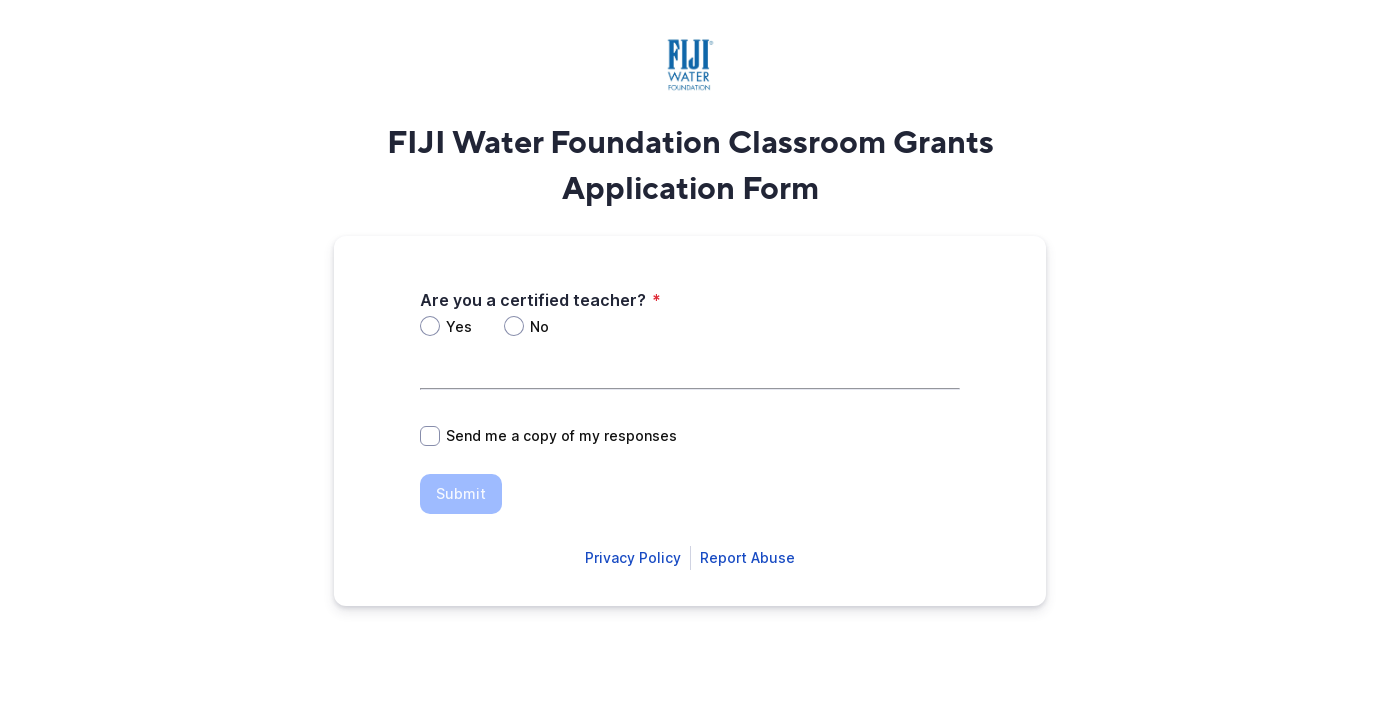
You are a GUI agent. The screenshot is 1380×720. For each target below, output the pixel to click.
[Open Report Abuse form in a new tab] (747, 558)
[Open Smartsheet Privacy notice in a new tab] (633, 558)
